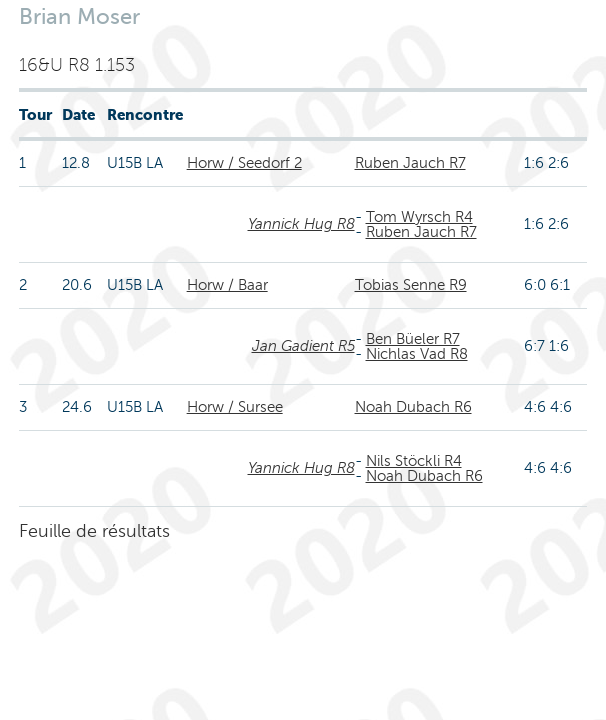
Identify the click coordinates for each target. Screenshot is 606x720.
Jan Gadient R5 (303, 346)
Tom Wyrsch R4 (419, 217)
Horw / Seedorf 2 (244, 163)
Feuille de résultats (94, 531)
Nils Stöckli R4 (414, 461)
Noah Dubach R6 (413, 407)
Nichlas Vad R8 (417, 354)
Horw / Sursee (235, 407)
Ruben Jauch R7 (410, 163)
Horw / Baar (227, 285)
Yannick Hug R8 (301, 224)
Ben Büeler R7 (413, 339)
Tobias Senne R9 (411, 285)
